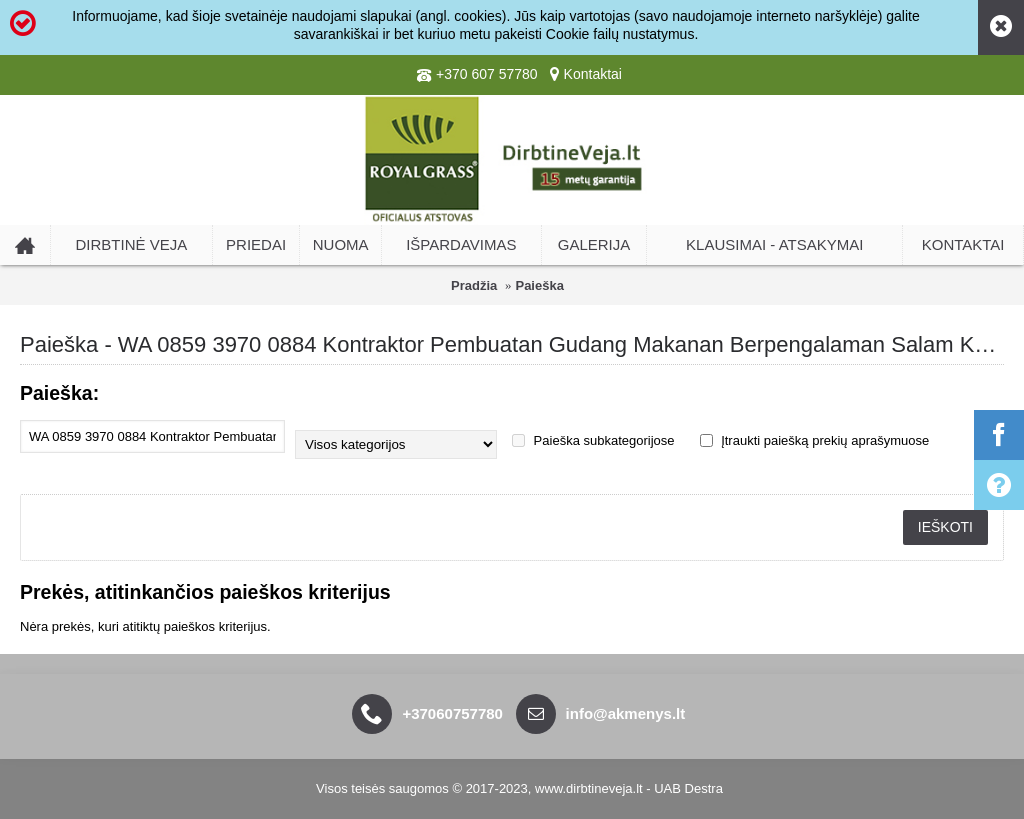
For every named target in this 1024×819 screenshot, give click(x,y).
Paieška (539, 285)
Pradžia (474, 285)
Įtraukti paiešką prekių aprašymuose (815, 440)
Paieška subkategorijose (593, 440)
